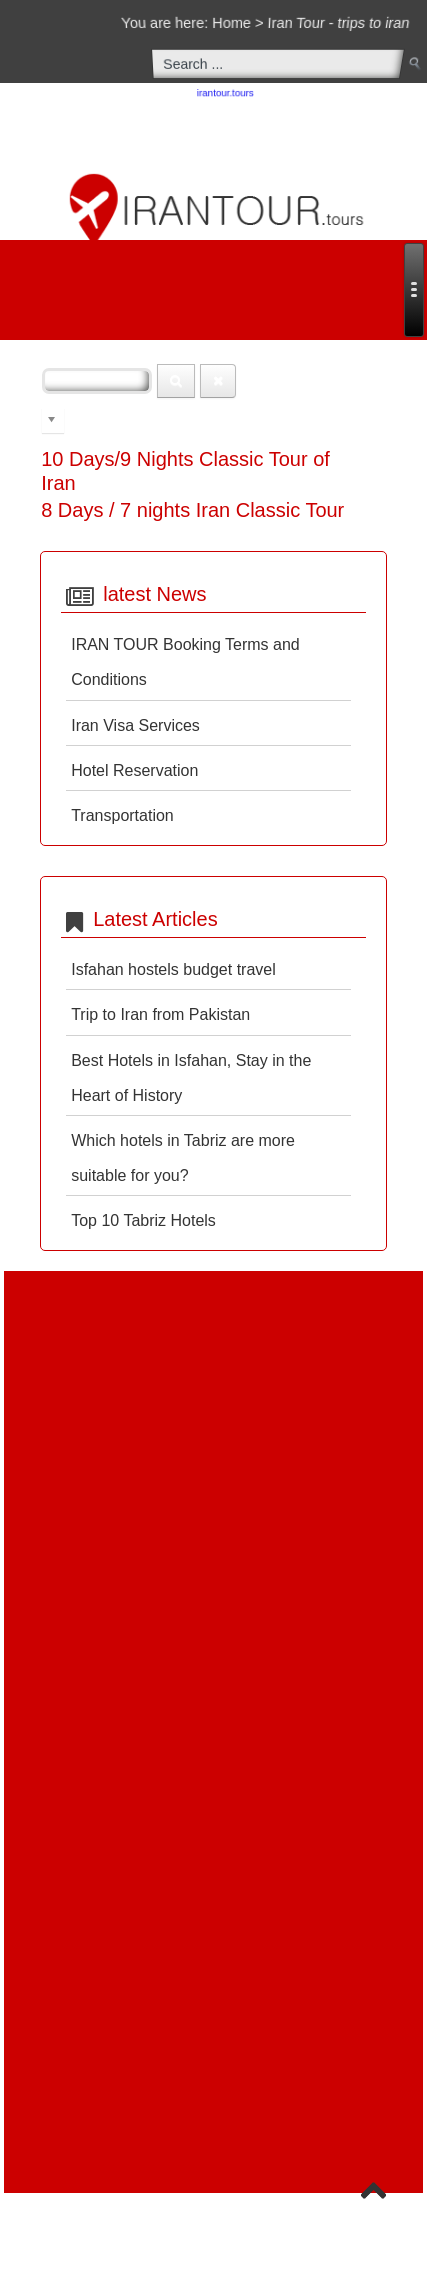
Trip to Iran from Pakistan (160, 1014)
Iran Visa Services (135, 725)
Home (232, 22)
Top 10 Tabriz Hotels (143, 1220)
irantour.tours (225, 94)
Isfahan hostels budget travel (173, 969)
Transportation (122, 815)
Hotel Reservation (134, 770)
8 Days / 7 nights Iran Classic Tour (192, 510)
